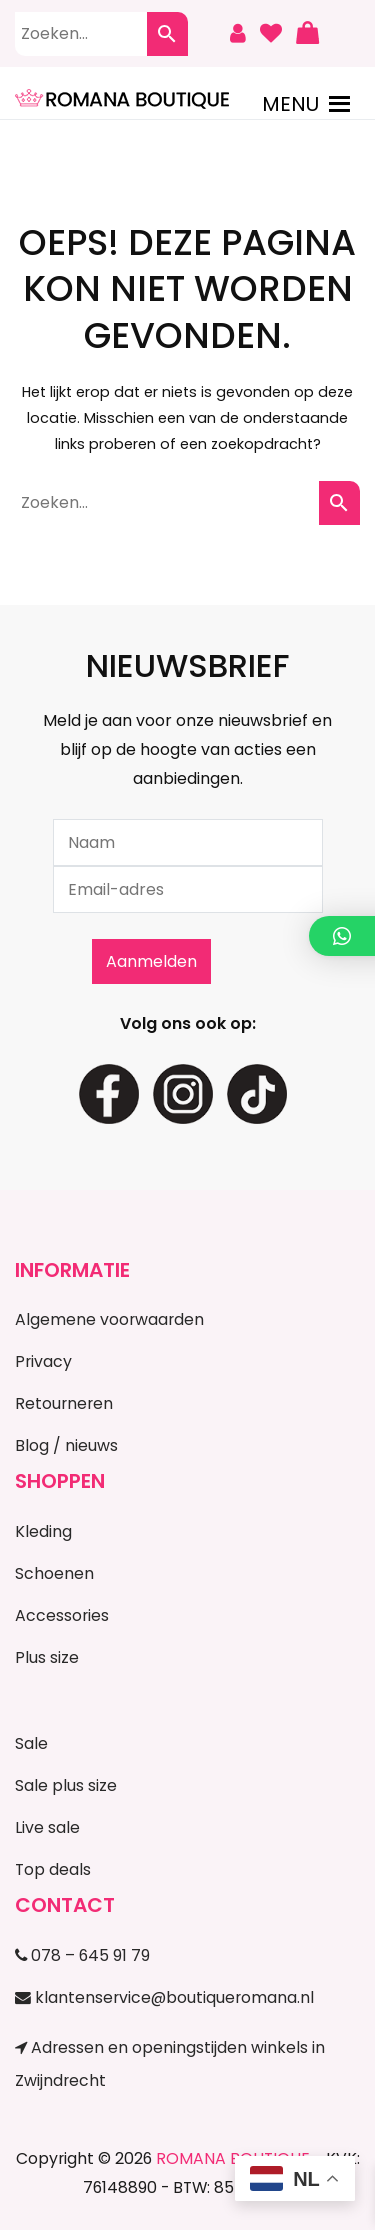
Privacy (43, 1361)
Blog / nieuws (66, 1445)
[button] (290, 104)
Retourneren (64, 1403)
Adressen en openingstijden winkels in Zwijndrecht (170, 2064)
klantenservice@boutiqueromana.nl (164, 1997)
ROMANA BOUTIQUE (233, 2158)
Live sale (47, 1827)
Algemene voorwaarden (109, 1319)
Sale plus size (66, 1785)
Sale (31, 1743)
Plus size (47, 1657)
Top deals (53, 1869)
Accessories (62, 1615)
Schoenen (54, 1573)
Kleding (43, 1531)
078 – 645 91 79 (82, 1955)
